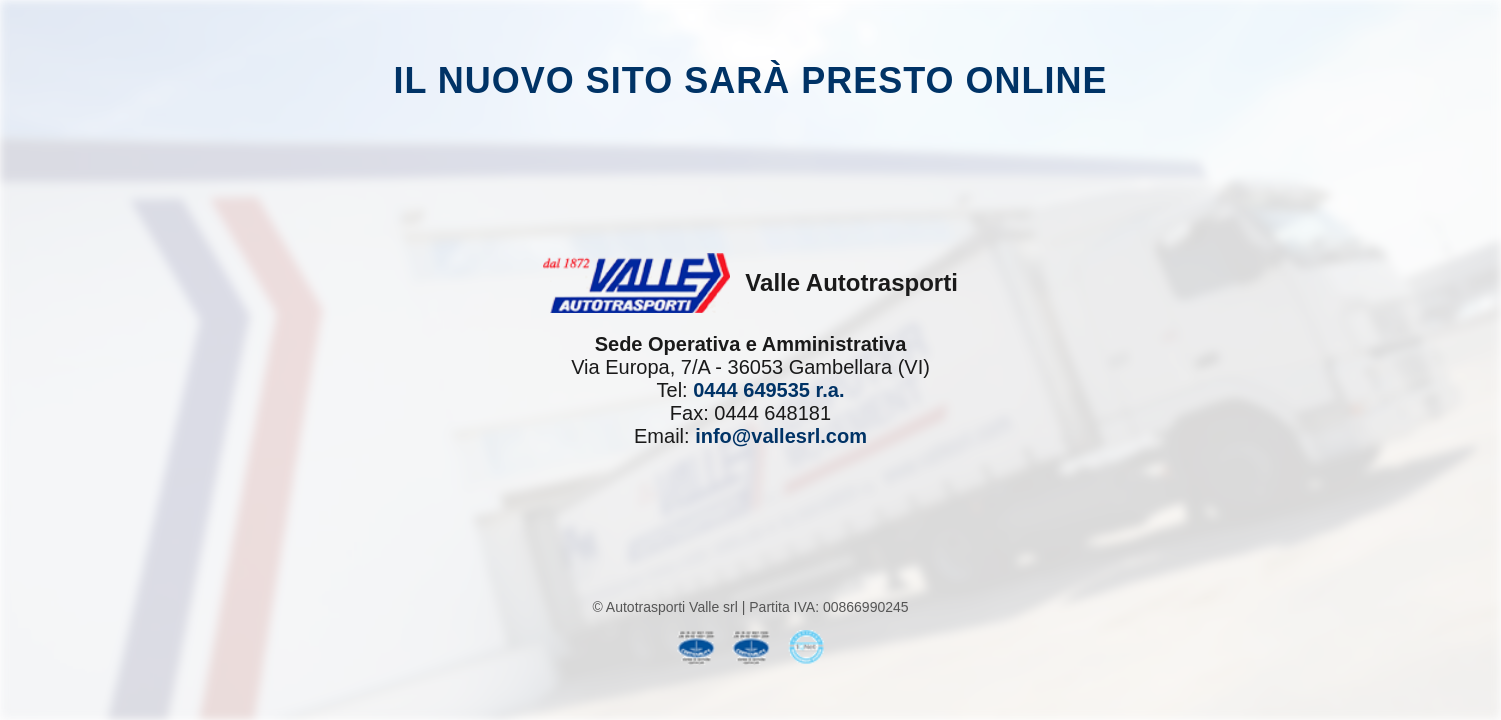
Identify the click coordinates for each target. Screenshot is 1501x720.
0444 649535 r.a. (768, 390)
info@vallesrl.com (781, 436)
